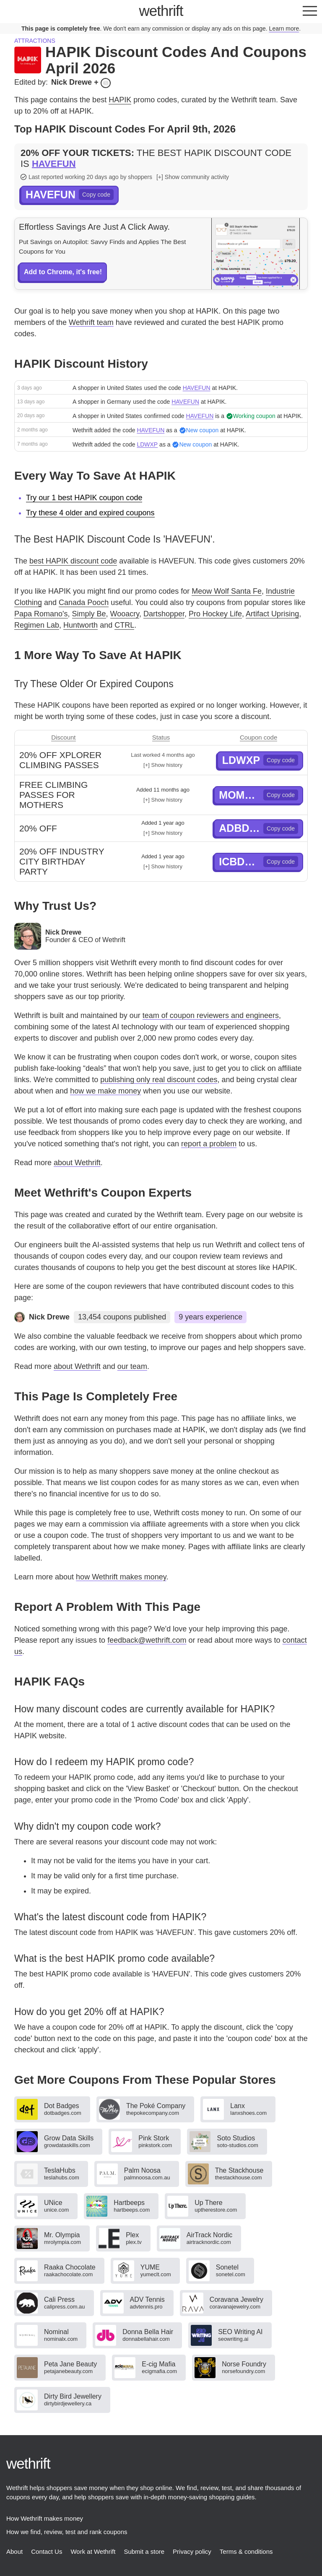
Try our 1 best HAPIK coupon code (84, 497)
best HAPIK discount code (73, 561)
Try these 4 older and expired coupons (90, 513)
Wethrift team (91, 322)
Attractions (34, 40)
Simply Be (89, 614)
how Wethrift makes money (121, 1577)
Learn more (284, 28)
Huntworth (80, 625)
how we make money (105, 1091)
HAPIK (120, 100)
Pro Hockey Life (215, 614)
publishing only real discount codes (158, 1079)
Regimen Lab (36, 625)
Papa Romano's (41, 614)
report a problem (208, 1144)
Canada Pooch (84, 602)
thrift (161, 10)
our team (132, 1366)
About (14, 2551)
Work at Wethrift (92, 2551)
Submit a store (144, 2551)
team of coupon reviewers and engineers (211, 1015)
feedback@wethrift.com (146, 1640)
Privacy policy (192, 2551)
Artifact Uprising (272, 614)
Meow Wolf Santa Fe (227, 591)
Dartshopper (163, 614)
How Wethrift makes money (44, 2518)
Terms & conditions (246, 2551)
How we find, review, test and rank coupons (66, 2531)
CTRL (124, 625)
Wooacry (124, 614)
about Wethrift (77, 1162)
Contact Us (46, 2551)
